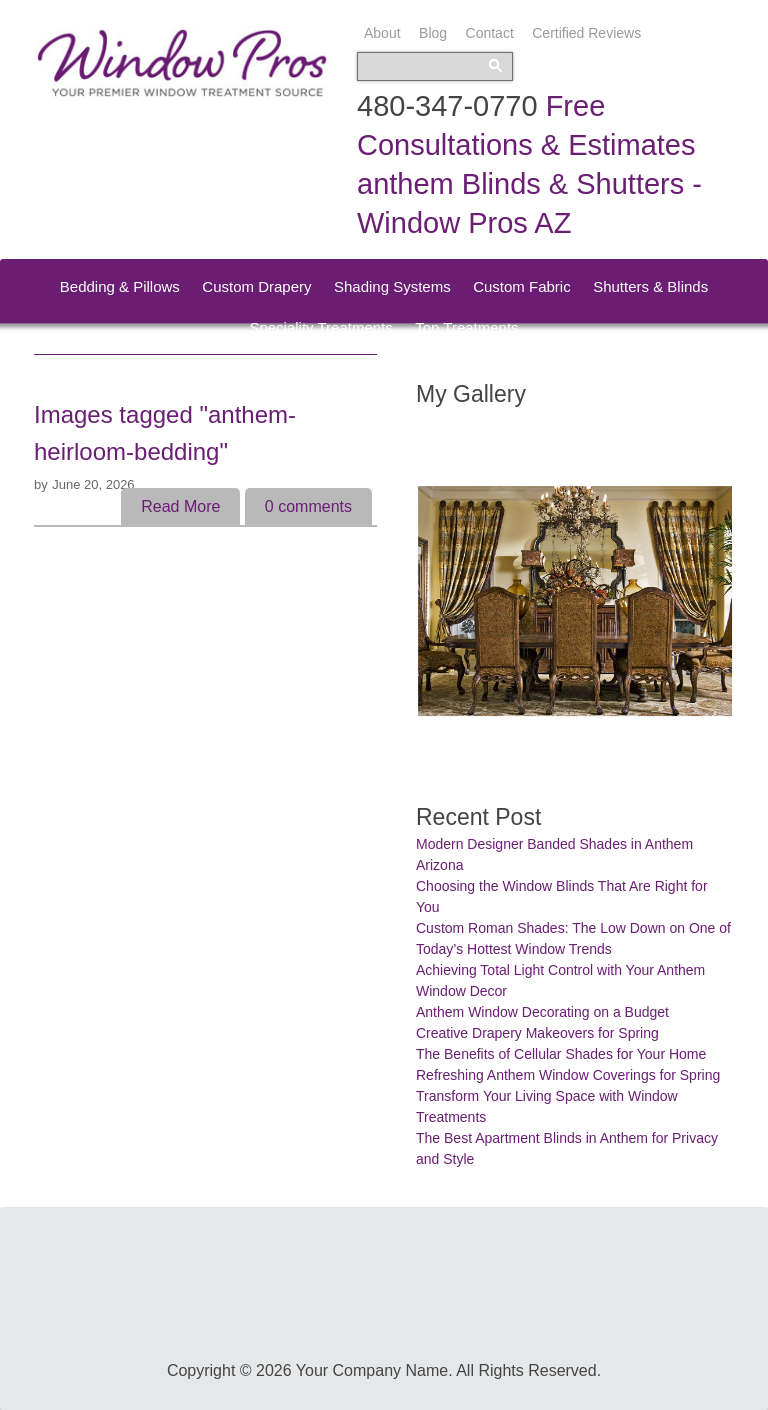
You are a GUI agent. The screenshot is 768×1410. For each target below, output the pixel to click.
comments (308, 506)
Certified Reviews (586, 33)
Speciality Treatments (320, 327)
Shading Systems (392, 286)
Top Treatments (466, 327)
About (382, 33)
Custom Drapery (256, 286)
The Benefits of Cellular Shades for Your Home (561, 1054)
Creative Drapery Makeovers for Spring (537, 1033)
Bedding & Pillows (120, 286)
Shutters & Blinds (650, 286)
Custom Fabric (522, 286)
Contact (490, 33)
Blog (433, 33)
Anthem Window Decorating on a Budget (542, 1012)
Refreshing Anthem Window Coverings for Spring (568, 1075)
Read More (180, 506)
